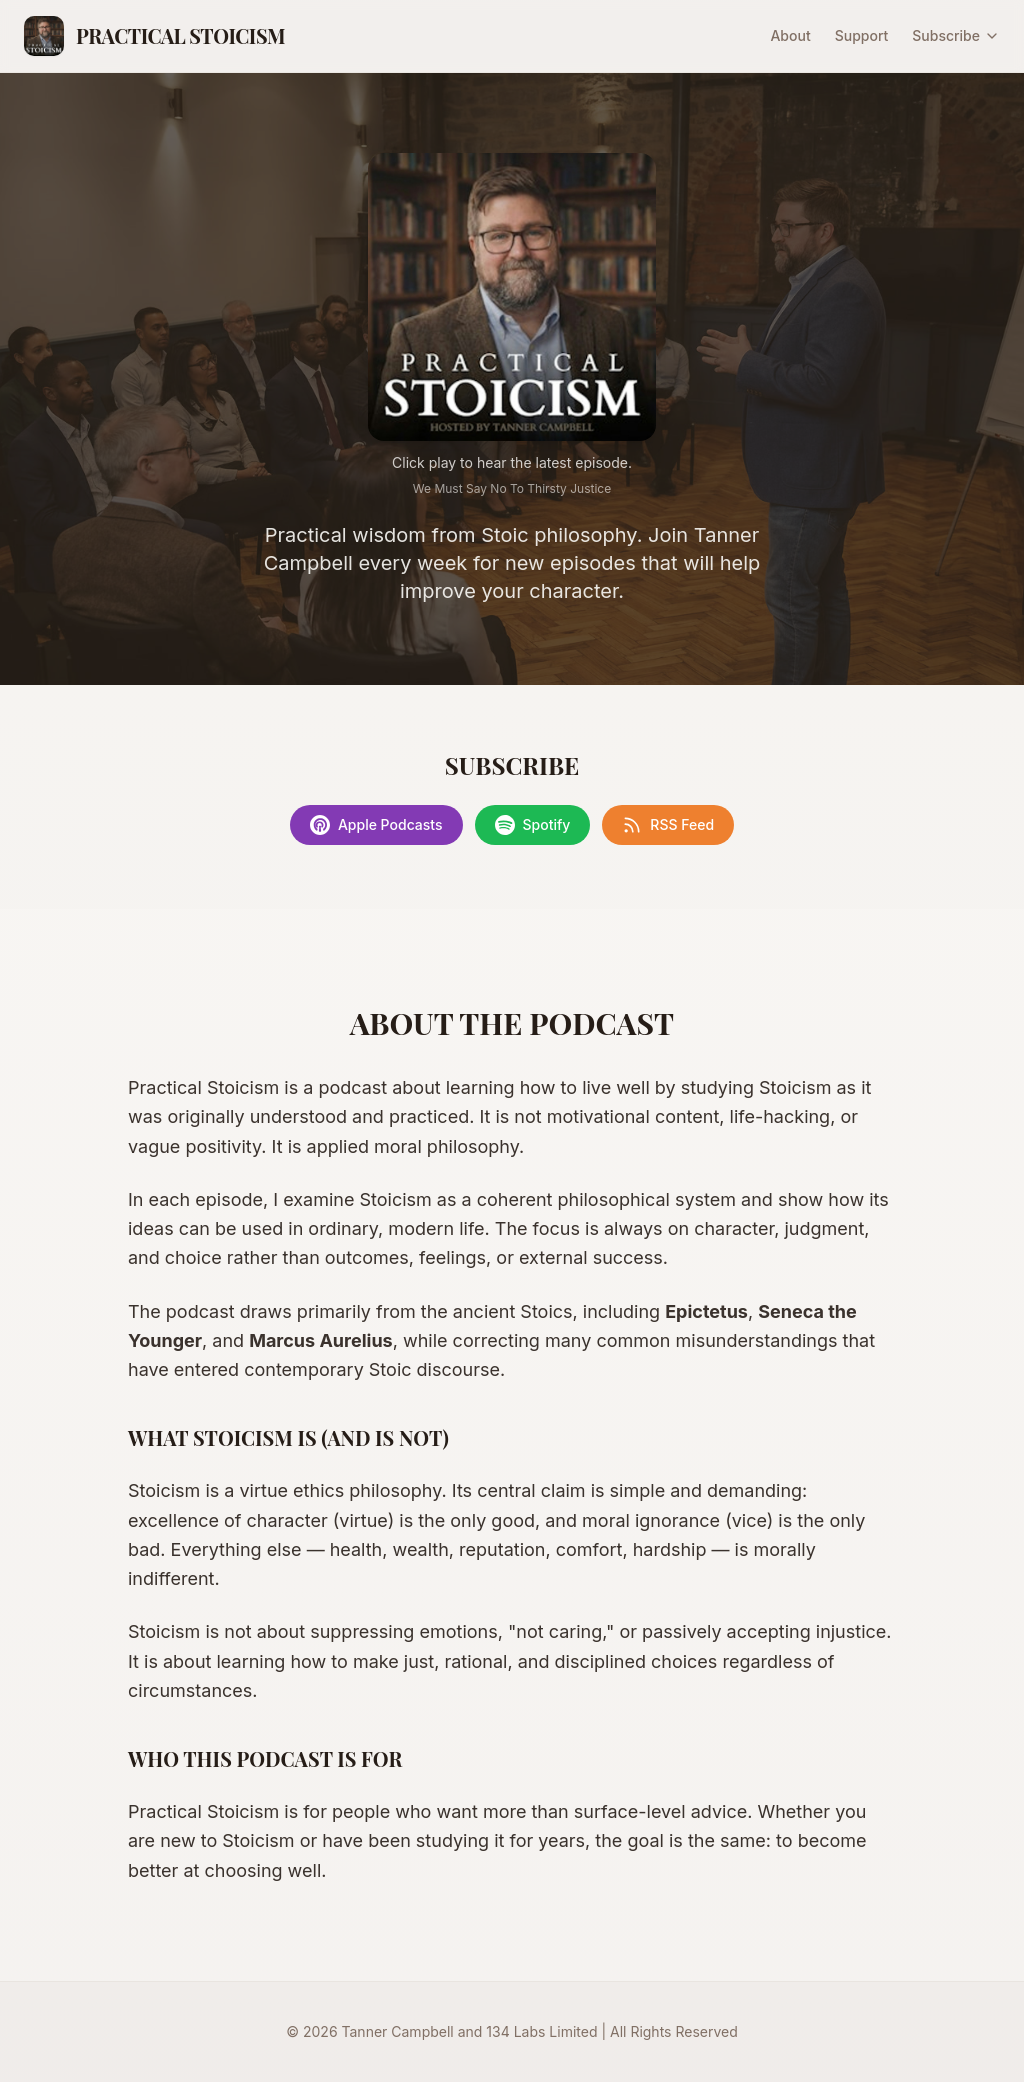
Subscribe (956, 35)
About (790, 35)
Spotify (533, 825)
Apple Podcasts (376, 825)
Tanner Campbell (398, 2031)
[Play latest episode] (512, 297)
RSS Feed (668, 825)
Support (862, 35)
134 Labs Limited (541, 2031)
